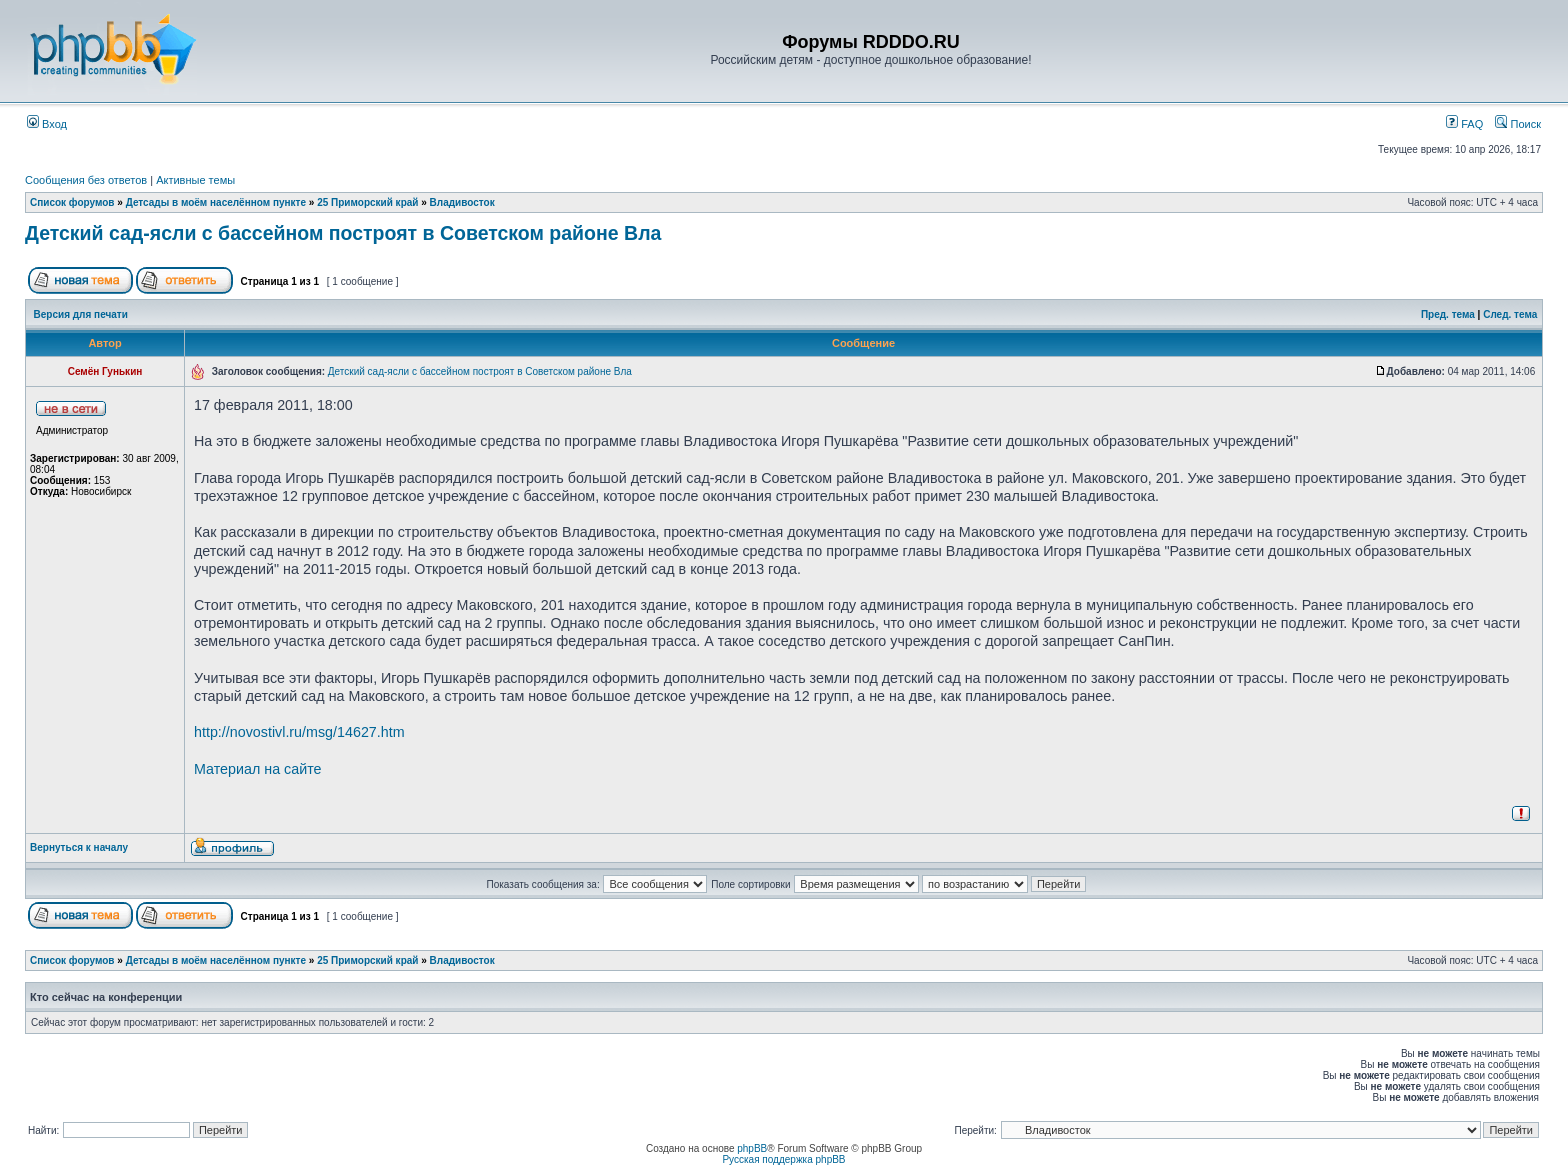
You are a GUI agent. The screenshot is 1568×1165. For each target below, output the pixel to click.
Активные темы (195, 180)
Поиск (1518, 124)
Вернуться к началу (79, 847)
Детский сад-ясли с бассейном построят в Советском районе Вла (343, 233)
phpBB (752, 1148)
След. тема (1510, 314)
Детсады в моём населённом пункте (216, 202)
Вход (47, 124)
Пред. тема (1448, 314)
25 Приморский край (367, 202)
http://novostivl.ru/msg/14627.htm (299, 732)
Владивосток (462, 202)
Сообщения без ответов (86, 180)
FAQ (1464, 124)
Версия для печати (81, 314)
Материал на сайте (258, 769)
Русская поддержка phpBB (783, 1159)
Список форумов (72, 202)
